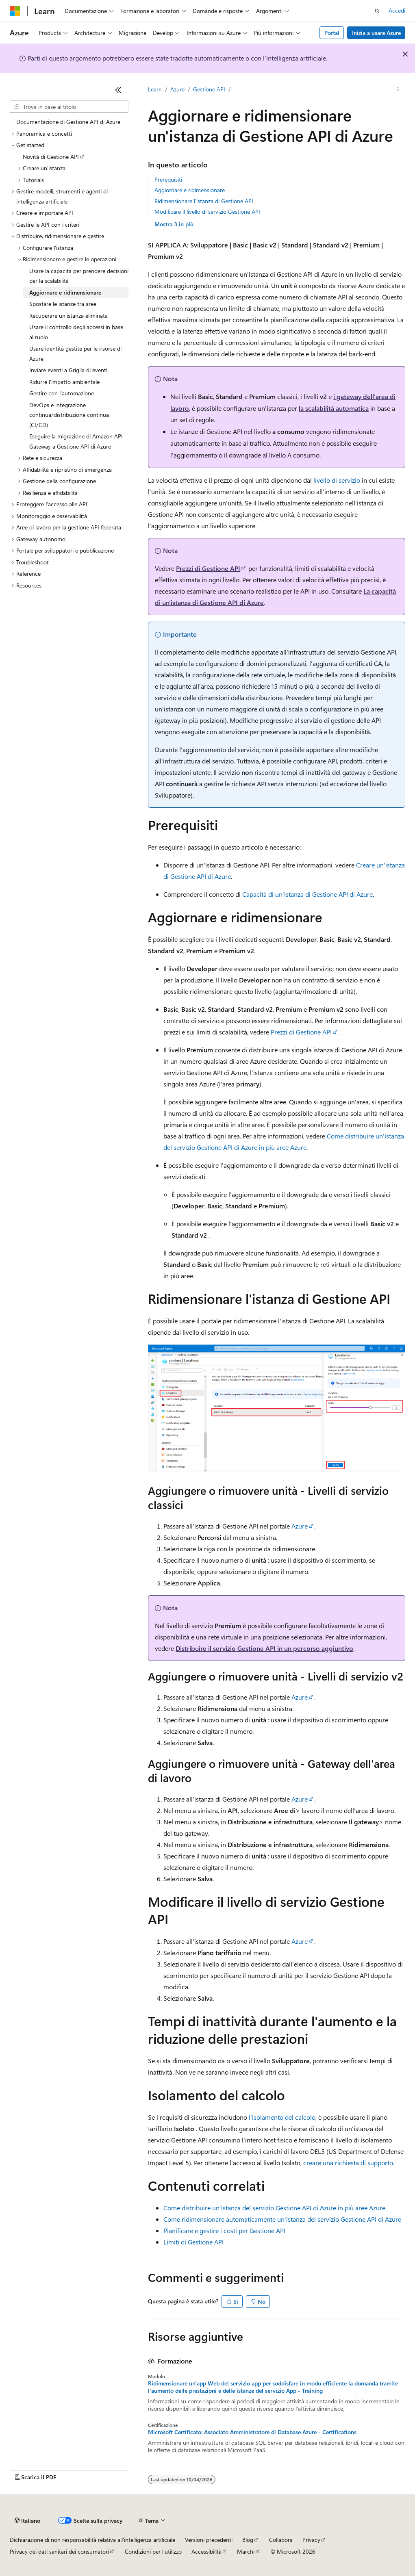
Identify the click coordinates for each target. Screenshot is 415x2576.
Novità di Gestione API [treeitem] (51, 156)
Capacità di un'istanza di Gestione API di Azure (307, 894)
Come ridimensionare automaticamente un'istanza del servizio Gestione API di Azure (282, 2219)
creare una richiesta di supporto (348, 2162)
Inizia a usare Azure (376, 33)
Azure (177, 89)
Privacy (311, 2539)
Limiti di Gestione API (193, 2242)
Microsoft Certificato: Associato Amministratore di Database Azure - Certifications (252, 2432)
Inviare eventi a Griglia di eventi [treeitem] (68, 370)
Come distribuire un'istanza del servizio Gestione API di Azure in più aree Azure (274, 2207)
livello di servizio (336, 480)
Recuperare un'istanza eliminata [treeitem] (68, 315)
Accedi (397, 10)
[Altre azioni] (398, 89)
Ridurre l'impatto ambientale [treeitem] (64, 382)
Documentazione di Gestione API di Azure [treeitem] (68, 122)
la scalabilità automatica (334, 408)
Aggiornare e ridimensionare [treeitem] (65, 292)
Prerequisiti (168, 179)
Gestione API (209, 89)
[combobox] (69, 106)
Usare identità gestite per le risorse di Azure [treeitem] (75, 353)
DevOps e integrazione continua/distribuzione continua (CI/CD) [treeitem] (69, 415)
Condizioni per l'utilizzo (153, 2551)
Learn (155, 89)
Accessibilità (206, 2551)
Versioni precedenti (208, 2539)
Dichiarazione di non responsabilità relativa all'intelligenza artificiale (92, 2539)
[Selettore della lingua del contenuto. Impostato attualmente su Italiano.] (27, 2520)
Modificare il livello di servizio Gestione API (207, 211)
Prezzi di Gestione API (208, 568)
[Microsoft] (15, 11)
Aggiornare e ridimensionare (189, 190)
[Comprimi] (118, 89)
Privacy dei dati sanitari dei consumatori (59, 2551)
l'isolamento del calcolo (282, 2117)
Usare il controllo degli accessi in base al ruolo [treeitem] (76, 332)
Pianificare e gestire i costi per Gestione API (224, 2230)
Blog (247, 2539)
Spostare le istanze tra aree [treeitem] (62, 304)
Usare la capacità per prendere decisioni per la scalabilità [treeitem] (78, 276)
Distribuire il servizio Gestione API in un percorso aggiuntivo (264, 1648)
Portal (331, 33)
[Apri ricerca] (377, 11)
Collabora (281, 2539)
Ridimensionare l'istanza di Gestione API (203, 201)
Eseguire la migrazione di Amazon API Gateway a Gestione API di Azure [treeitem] (76, 441)
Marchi (245, 2551)
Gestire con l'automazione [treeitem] (61, 393)
